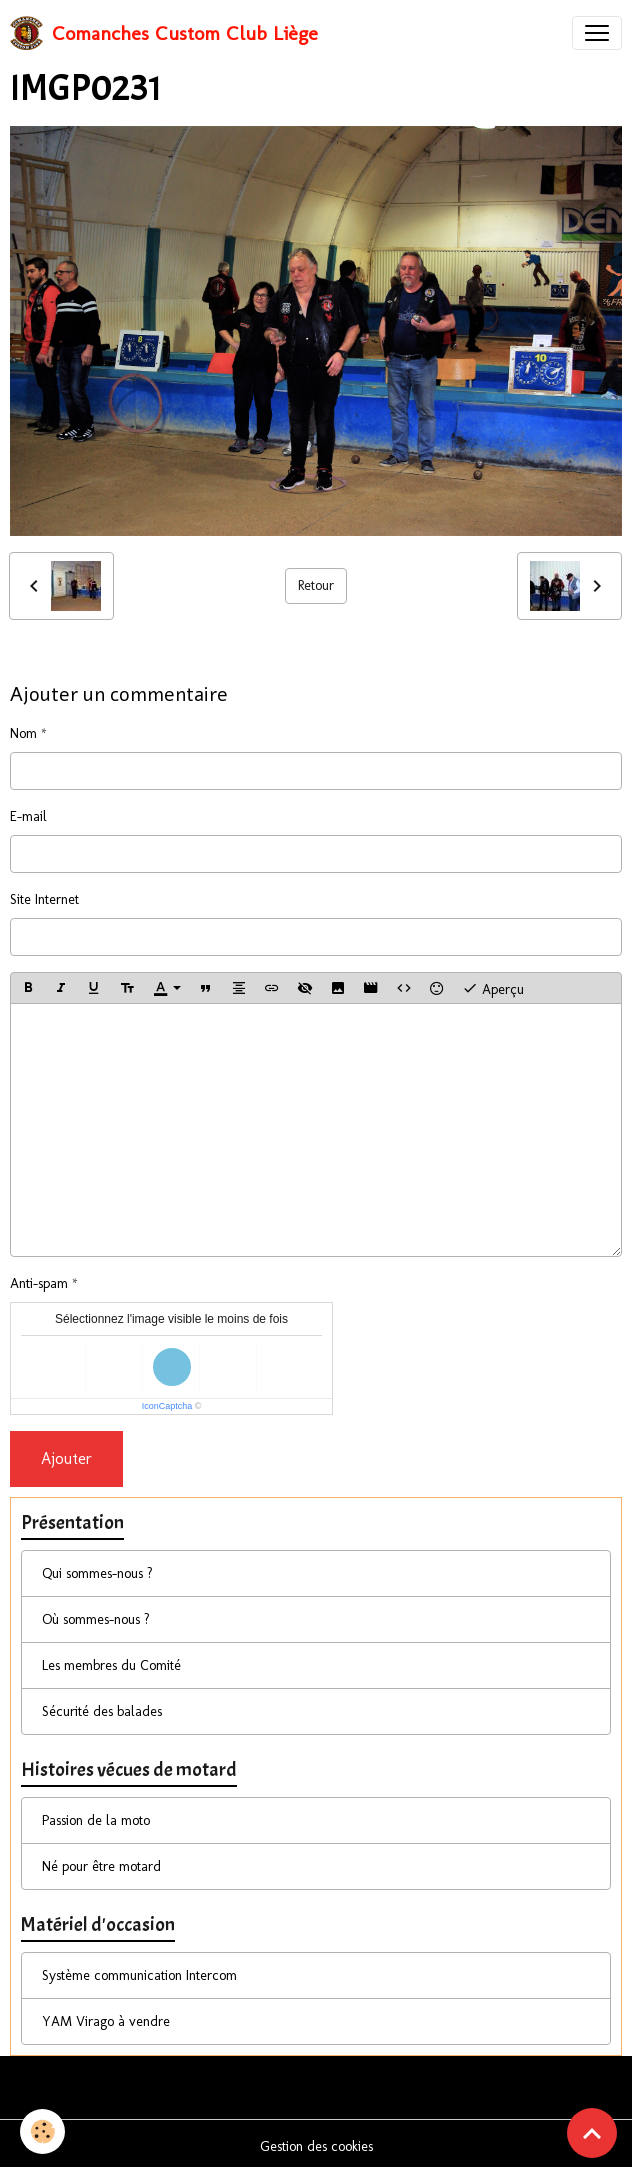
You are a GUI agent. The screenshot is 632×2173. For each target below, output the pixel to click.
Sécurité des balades (102, 1711)
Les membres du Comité (111, 1665)
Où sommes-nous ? (96, 1619)
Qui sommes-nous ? (97, 1573)
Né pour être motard (101, 1866)
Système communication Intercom (139, 1975)
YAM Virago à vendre (106, 2021)
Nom (23, 733)
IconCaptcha (167, 1406)
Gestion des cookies (316, 2146)
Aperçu (493, 988)
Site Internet (44, 899)
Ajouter (66, 1458)
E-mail (28, 816)
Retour (316, 585)
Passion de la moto (96, 1820)
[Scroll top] (592, 2133)
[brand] (164, 33)
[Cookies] (42, 2131)
